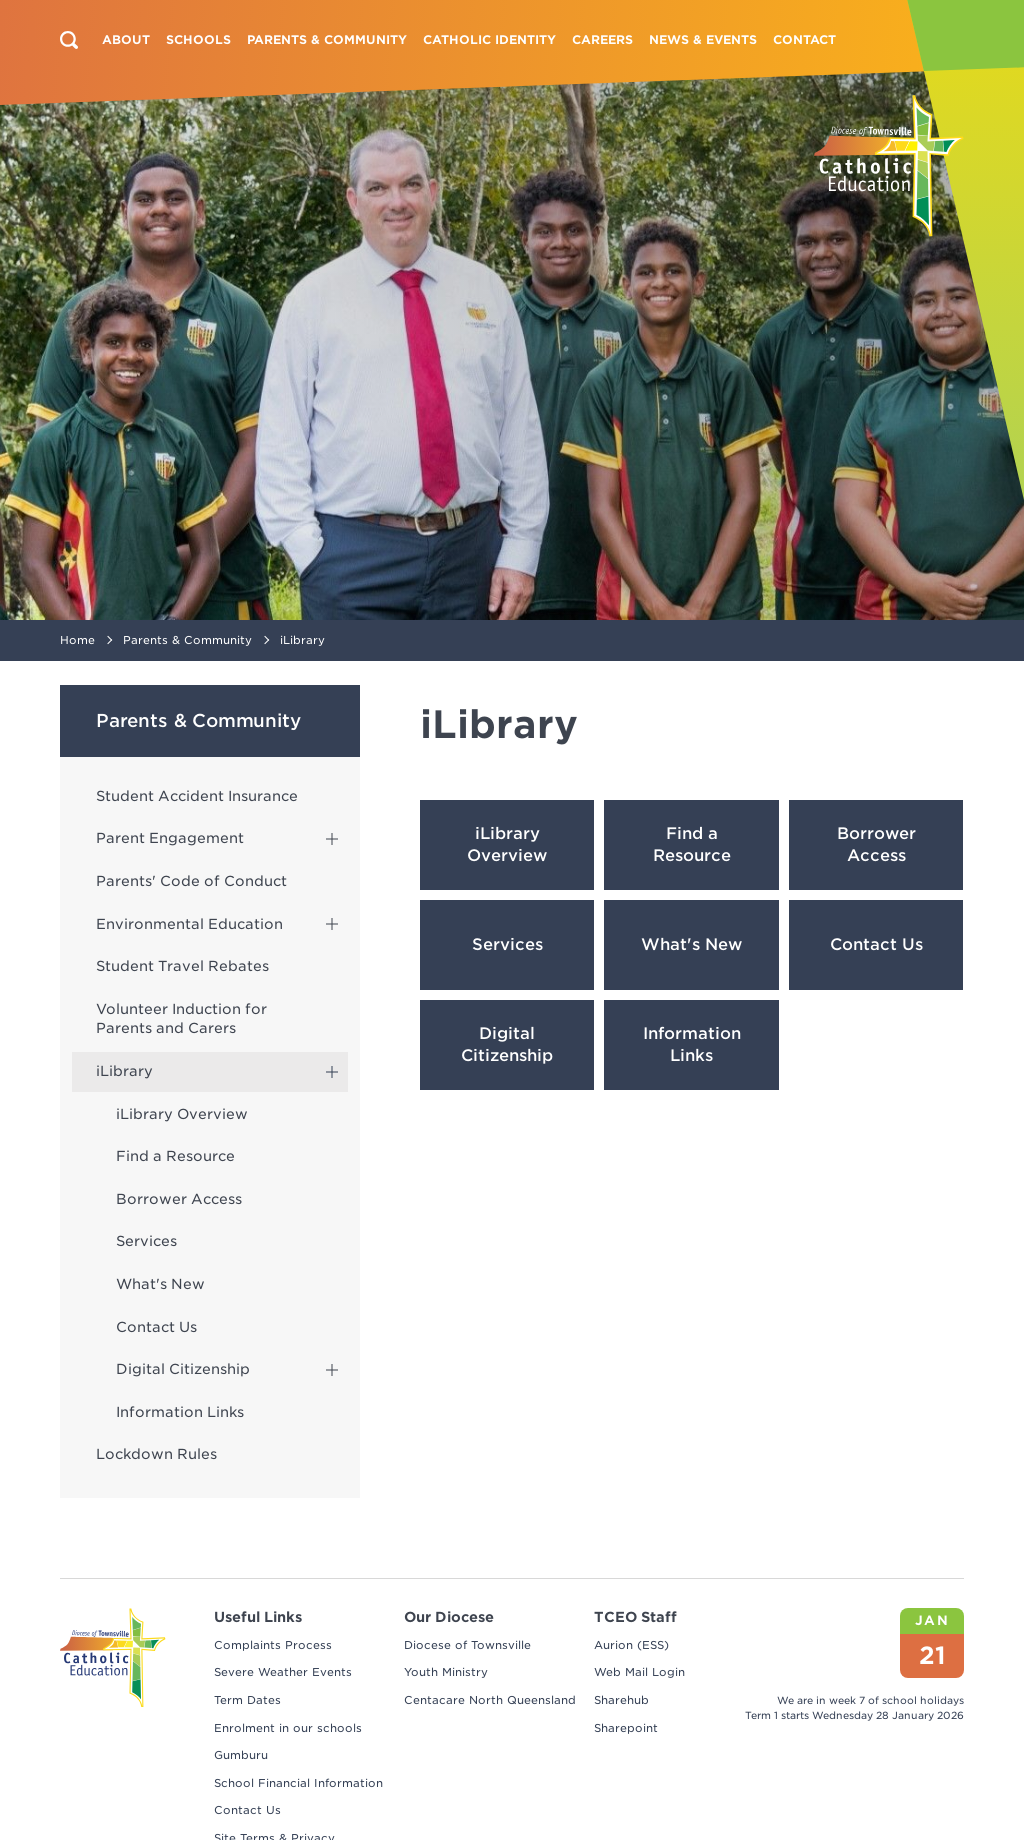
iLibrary (124, 1071)
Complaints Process (273, 1645)
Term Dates (247, 1700)
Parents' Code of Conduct (191, 881)
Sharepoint (626, 1728)
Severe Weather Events (283, 1672)
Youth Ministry (446, 1672)
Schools (198, 39)
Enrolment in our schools (288, 1728)
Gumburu (241, 1755)
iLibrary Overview (182, 1114)
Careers (602, 39)
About (126, 39)
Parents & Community (327, 39)
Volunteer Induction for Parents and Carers (181, 1019)
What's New (160, 1284)
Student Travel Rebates (182, 966)
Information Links (180, 1412)
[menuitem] (126, 40)
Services (146, 1241)
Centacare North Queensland (490, 1700)
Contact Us (156, 1327)
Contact (804, 39)
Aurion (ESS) (631, 1645)
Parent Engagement (170, 838)
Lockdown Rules (156, 1454)
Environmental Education (189, 924)
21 (932, 1655)
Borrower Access (179, 1199)
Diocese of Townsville (467, 1645)
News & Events (703, 39)
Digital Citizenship (183, 1369)
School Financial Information (298, 1783)
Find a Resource (175, 1156)
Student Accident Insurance (197, 796)
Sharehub (621, 1700)
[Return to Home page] (889, 166)
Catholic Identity (489, 39)
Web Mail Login (639, 1672)
